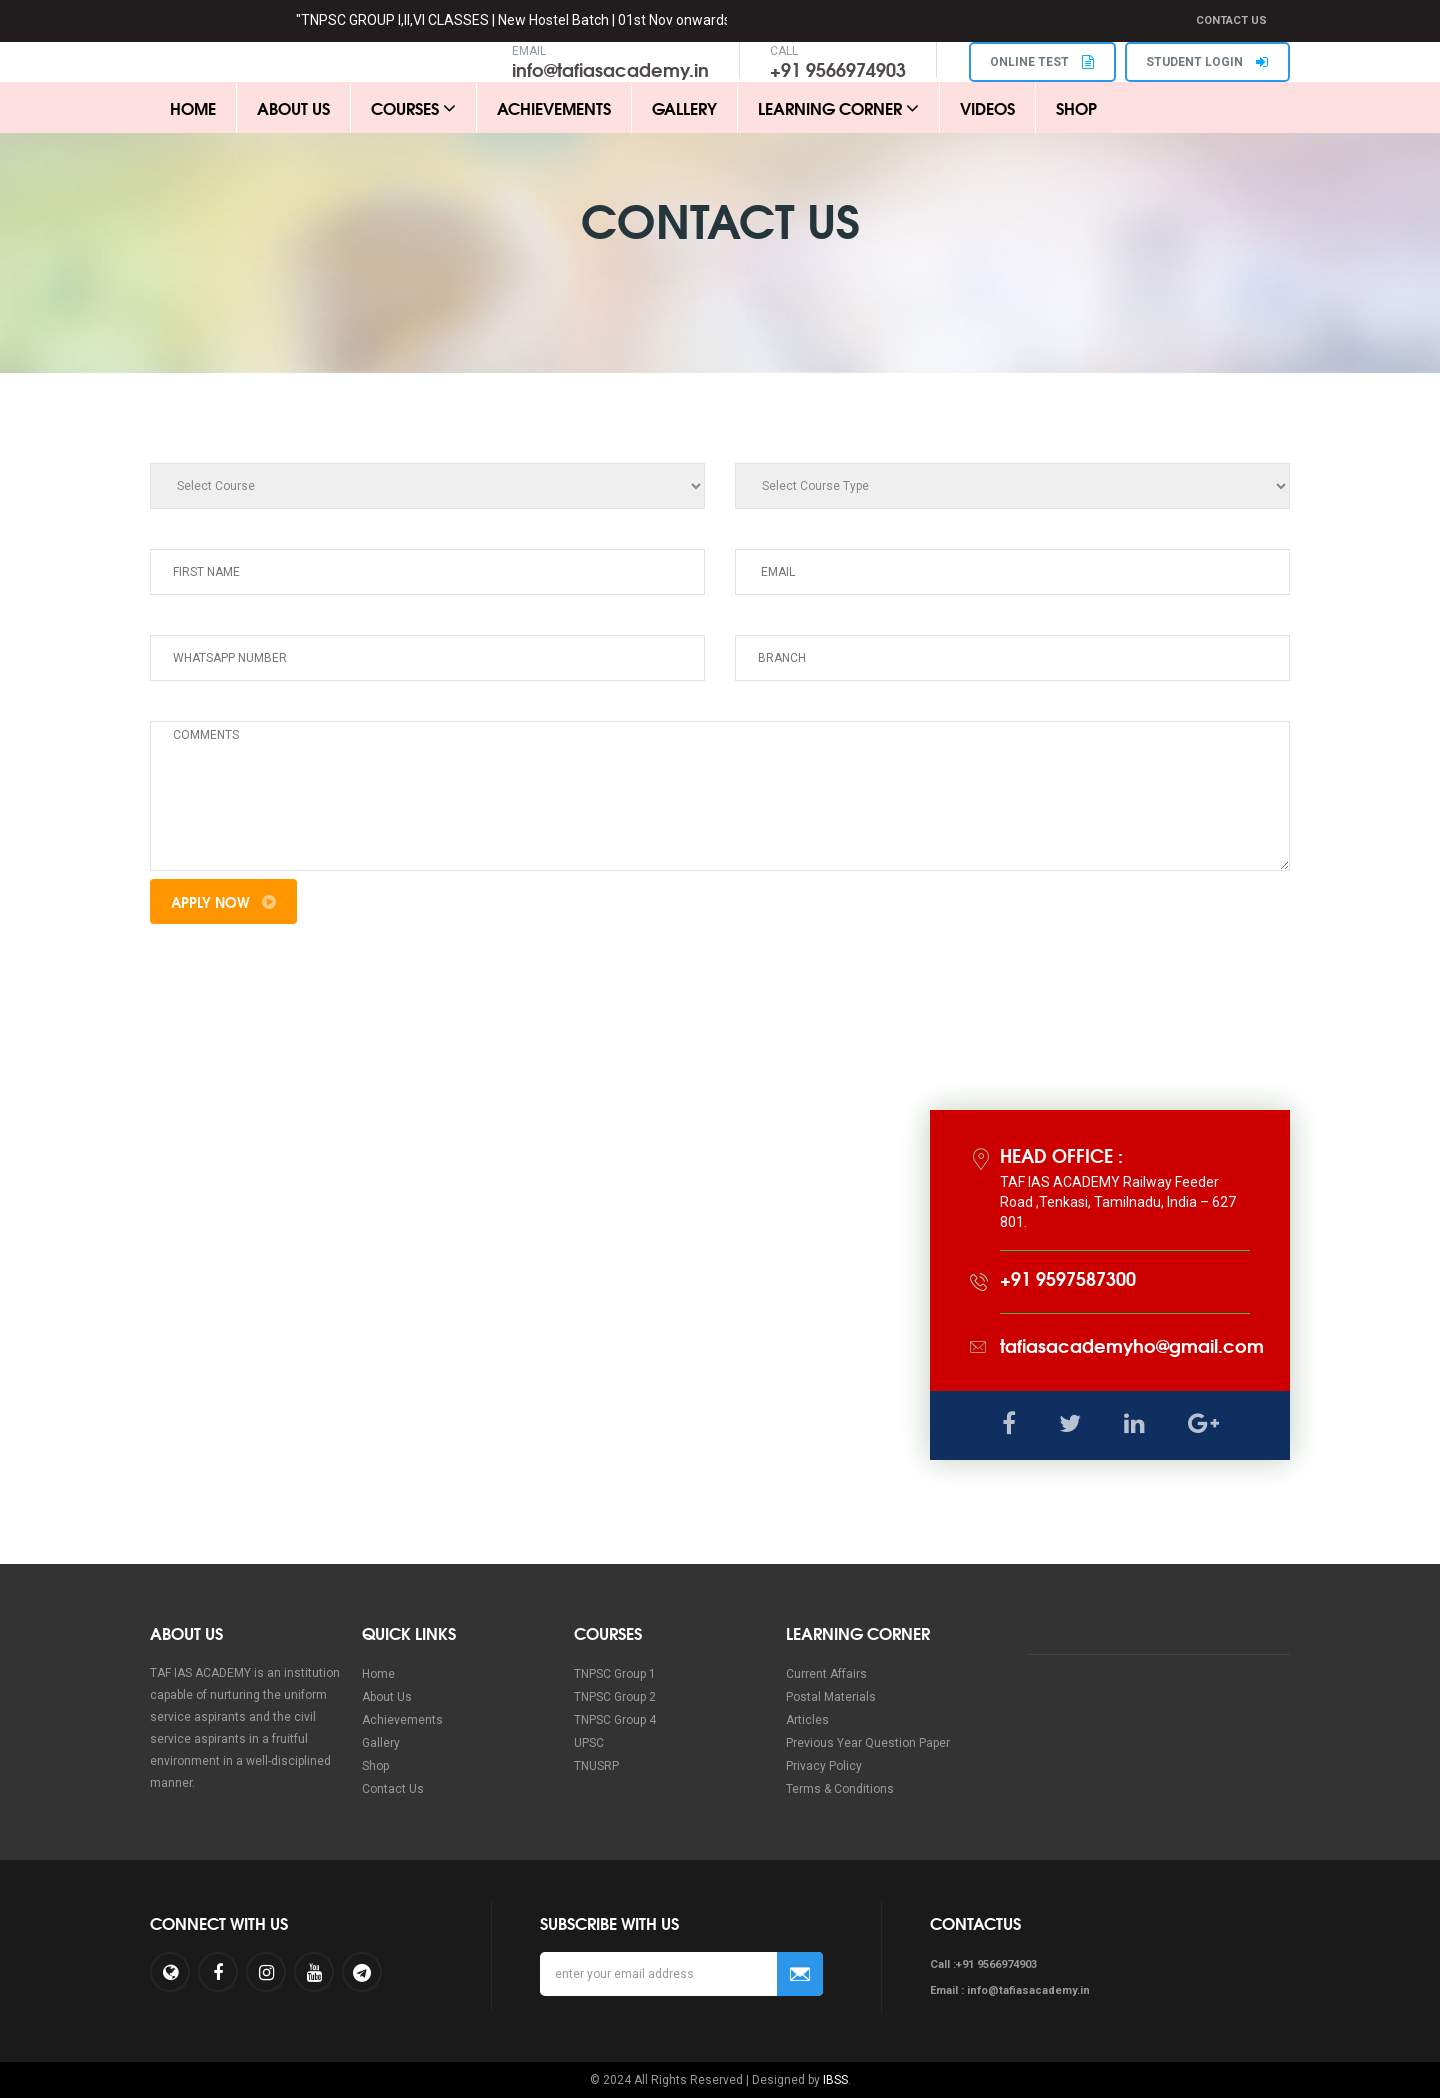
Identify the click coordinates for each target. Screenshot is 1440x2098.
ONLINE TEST (1041, 62)
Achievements (554, 107)
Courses (413, 107)
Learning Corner (838, 107)
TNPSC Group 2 (615, 1698)
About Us (293, 107)
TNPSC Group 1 (615, 1675)
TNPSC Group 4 (615, 1721)
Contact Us (1231, 20)
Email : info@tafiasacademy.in (1010, 1990)
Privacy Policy (824, 1767)
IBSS (835, 2080)
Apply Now (223, 902)
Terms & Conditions (840, 1790)
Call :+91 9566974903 (983, 1964)
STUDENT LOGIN (1207, 62)
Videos (987, 107)
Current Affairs (826, 1675)
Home (193, 107)
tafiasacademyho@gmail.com (1132, 1346)
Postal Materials (831, 1698)
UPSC (589, 1744)
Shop (1076, 107)
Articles (807, 1721)
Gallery (684, 107)
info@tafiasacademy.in (608, 69)
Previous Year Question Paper (868, 1744)
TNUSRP (596, 1767)
